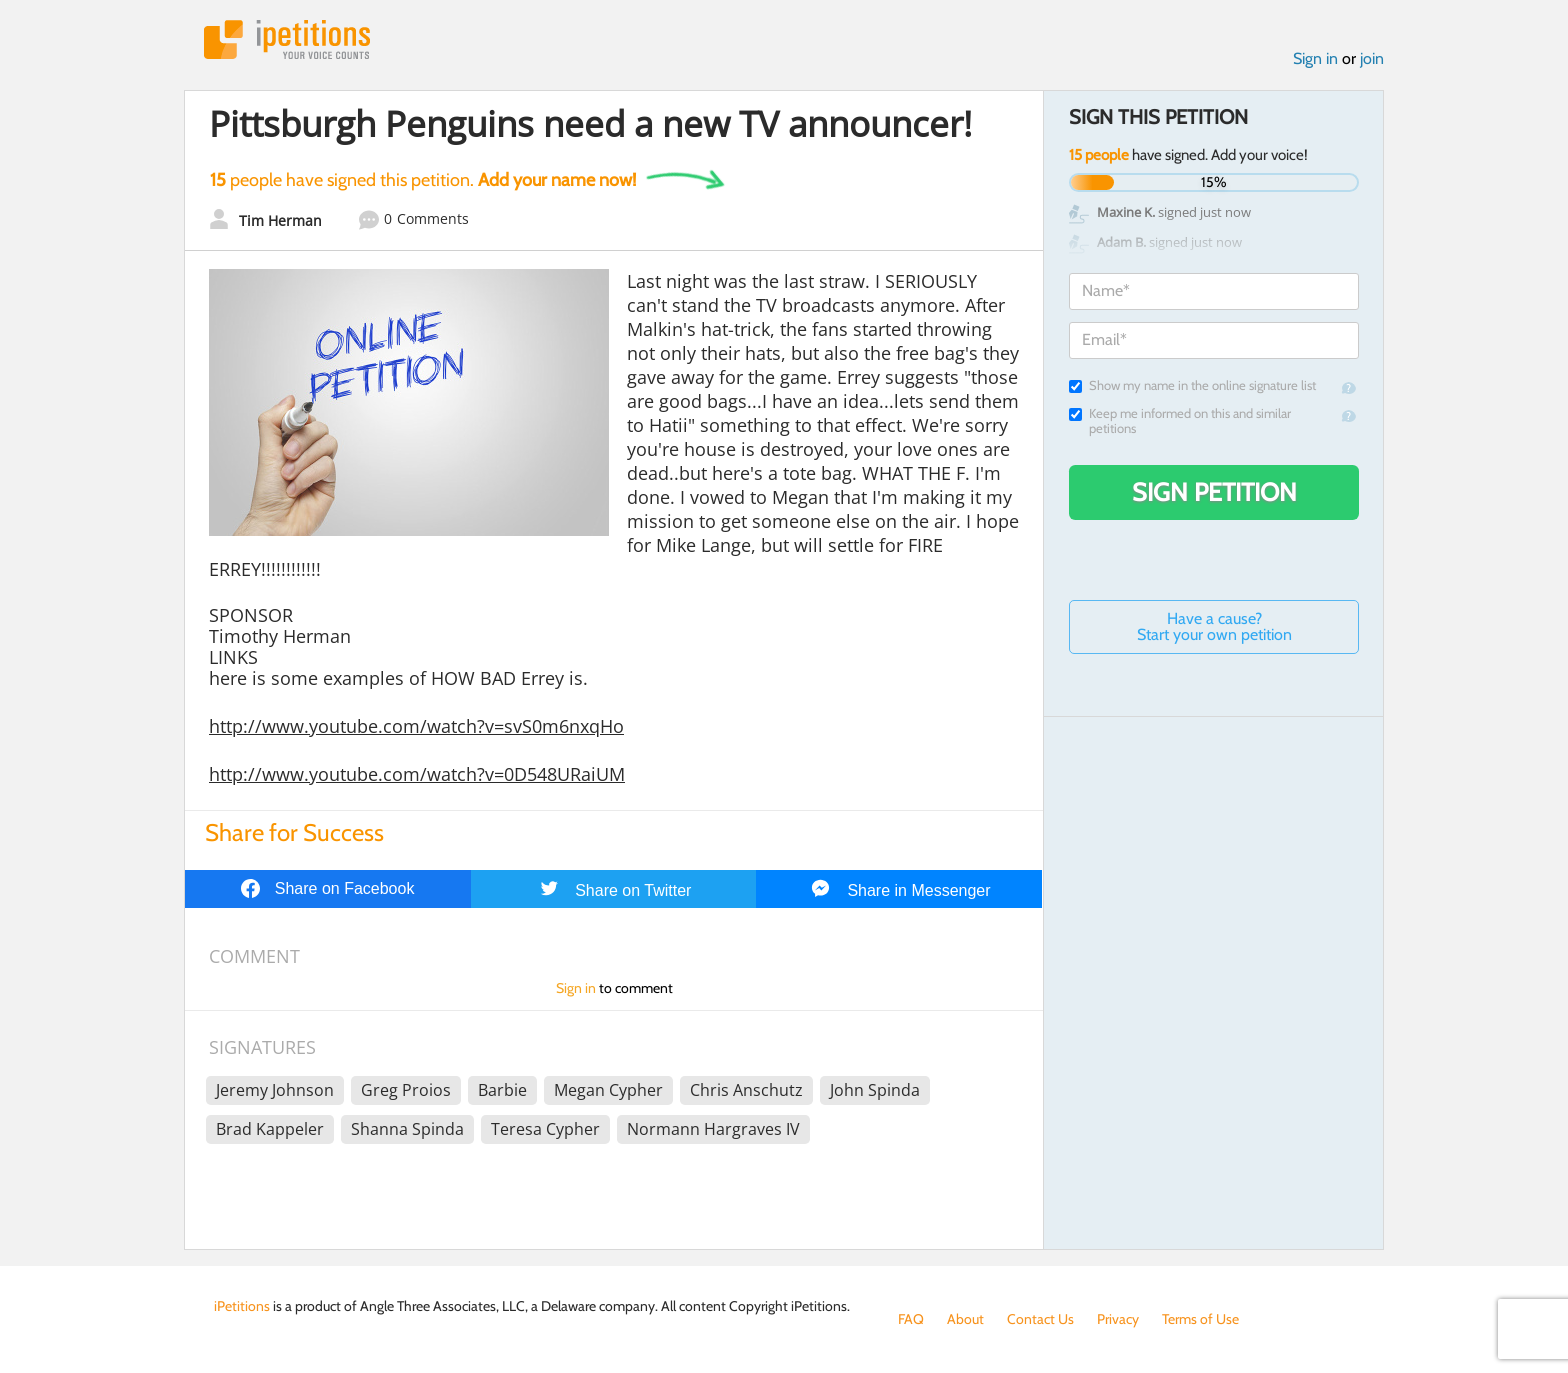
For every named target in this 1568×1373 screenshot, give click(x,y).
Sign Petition (1214, 492)
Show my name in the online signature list (1192, 385)
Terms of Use (1200, 1319)
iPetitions (287, 39)
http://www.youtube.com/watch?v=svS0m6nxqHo (416, 726)
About (965, 1319)
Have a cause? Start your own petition (1214, 626)
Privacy (1118, 1319)
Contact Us (1040, 1319)
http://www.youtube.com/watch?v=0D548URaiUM (417, 774)
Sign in (1315, 58)
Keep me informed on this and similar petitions (1180, 421)
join (1372, 58)
